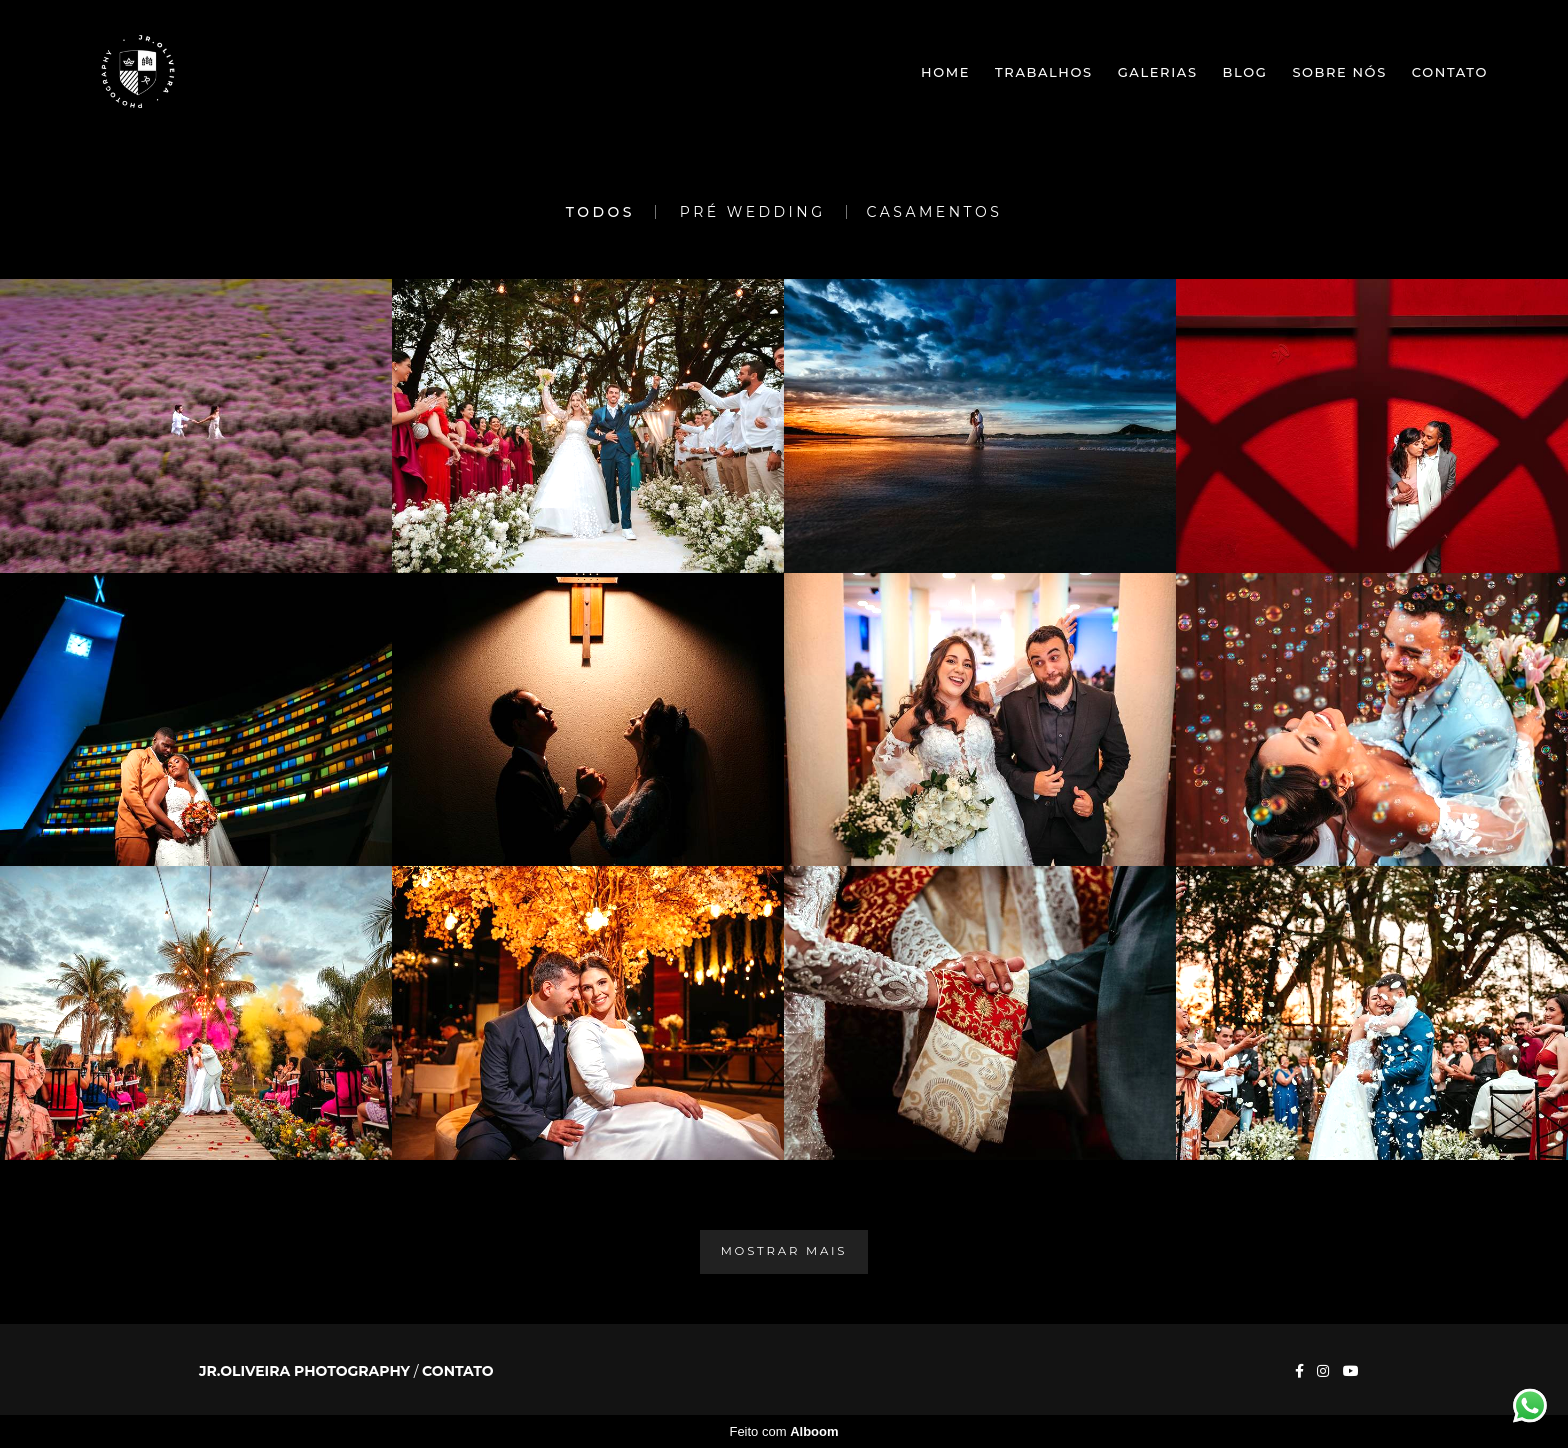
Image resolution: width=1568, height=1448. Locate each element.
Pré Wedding (753, 212)
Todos (600, 212)
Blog (1245, 72)
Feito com (783, 1431)
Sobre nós (1339, 72)
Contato (1450, 72)
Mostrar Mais (784, 1251)
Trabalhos (1044, 72)
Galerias (1158, 72)
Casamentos (935, 212)
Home (945, 72)
